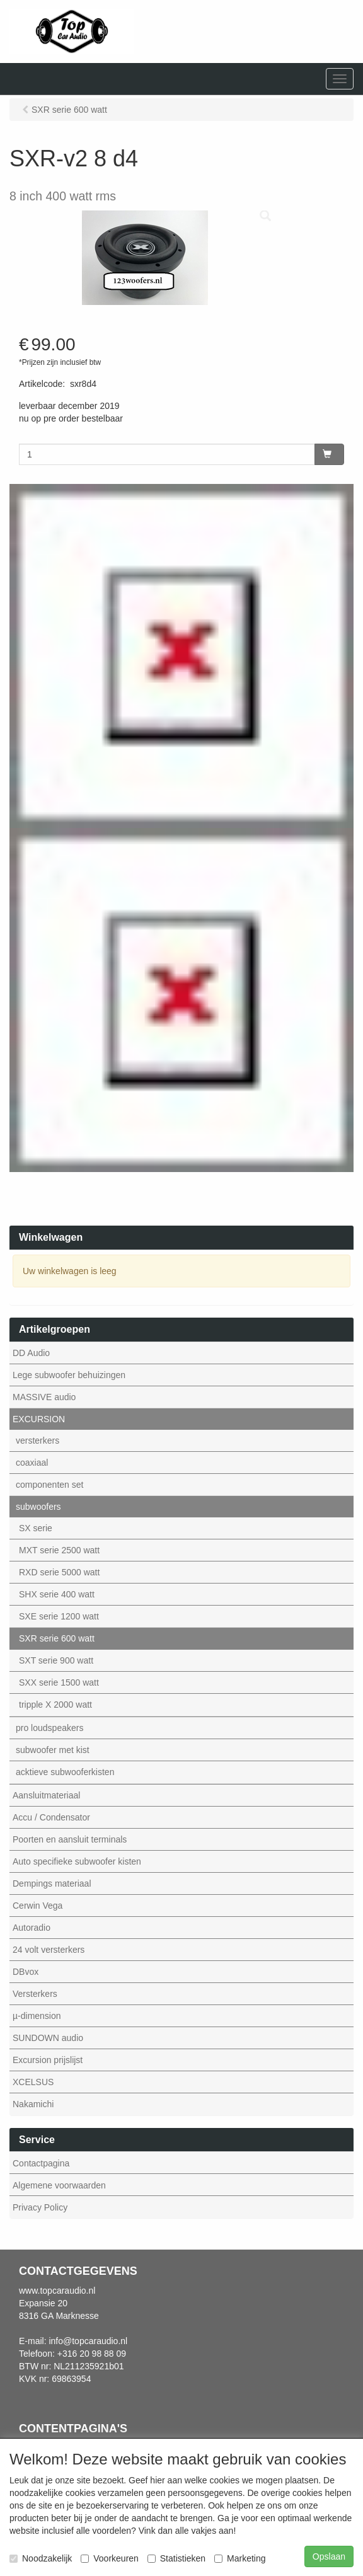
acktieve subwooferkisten (65, 1772)
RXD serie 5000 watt (59, 1572)
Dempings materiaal (52, 1883)
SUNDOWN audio (48, 2038)
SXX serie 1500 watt (59, 1682)
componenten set (49, 1485)
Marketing (239, 2558)
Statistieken (176, 2558)
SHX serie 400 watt (57, 1594)
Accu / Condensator (51, 1817)
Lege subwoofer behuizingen (69, 1375)
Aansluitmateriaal (46, 1795)
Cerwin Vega (37, 1905)
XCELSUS (33, 2082)
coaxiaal (32, 1463)
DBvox (25, 1972)
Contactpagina (41, 2163)
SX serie (35, 1528)
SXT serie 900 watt (56, 1660)
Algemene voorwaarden (59, 2185)
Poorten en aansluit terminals (70, 1839)
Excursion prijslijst (48, 2060)
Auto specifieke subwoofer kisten (77, 1861)
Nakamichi (33, 2104)
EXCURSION (39, 1419)
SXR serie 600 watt (57, 1638)
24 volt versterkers (48, 1950)
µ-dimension (37, 2016)
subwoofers (38, 1507)
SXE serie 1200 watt (59, 1616)
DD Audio (31, 1353)
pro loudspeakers (49, 1728)
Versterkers (35, 1994)
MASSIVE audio (44, 1397)
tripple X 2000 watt (55, 1704)
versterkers (37, 1440)
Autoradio (31, 1928)
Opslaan (329, 2556)
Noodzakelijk (40, 2558)
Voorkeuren (110, 2558)
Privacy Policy (40, 2207)
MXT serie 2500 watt (59, 1550)
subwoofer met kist (52, 1750)
